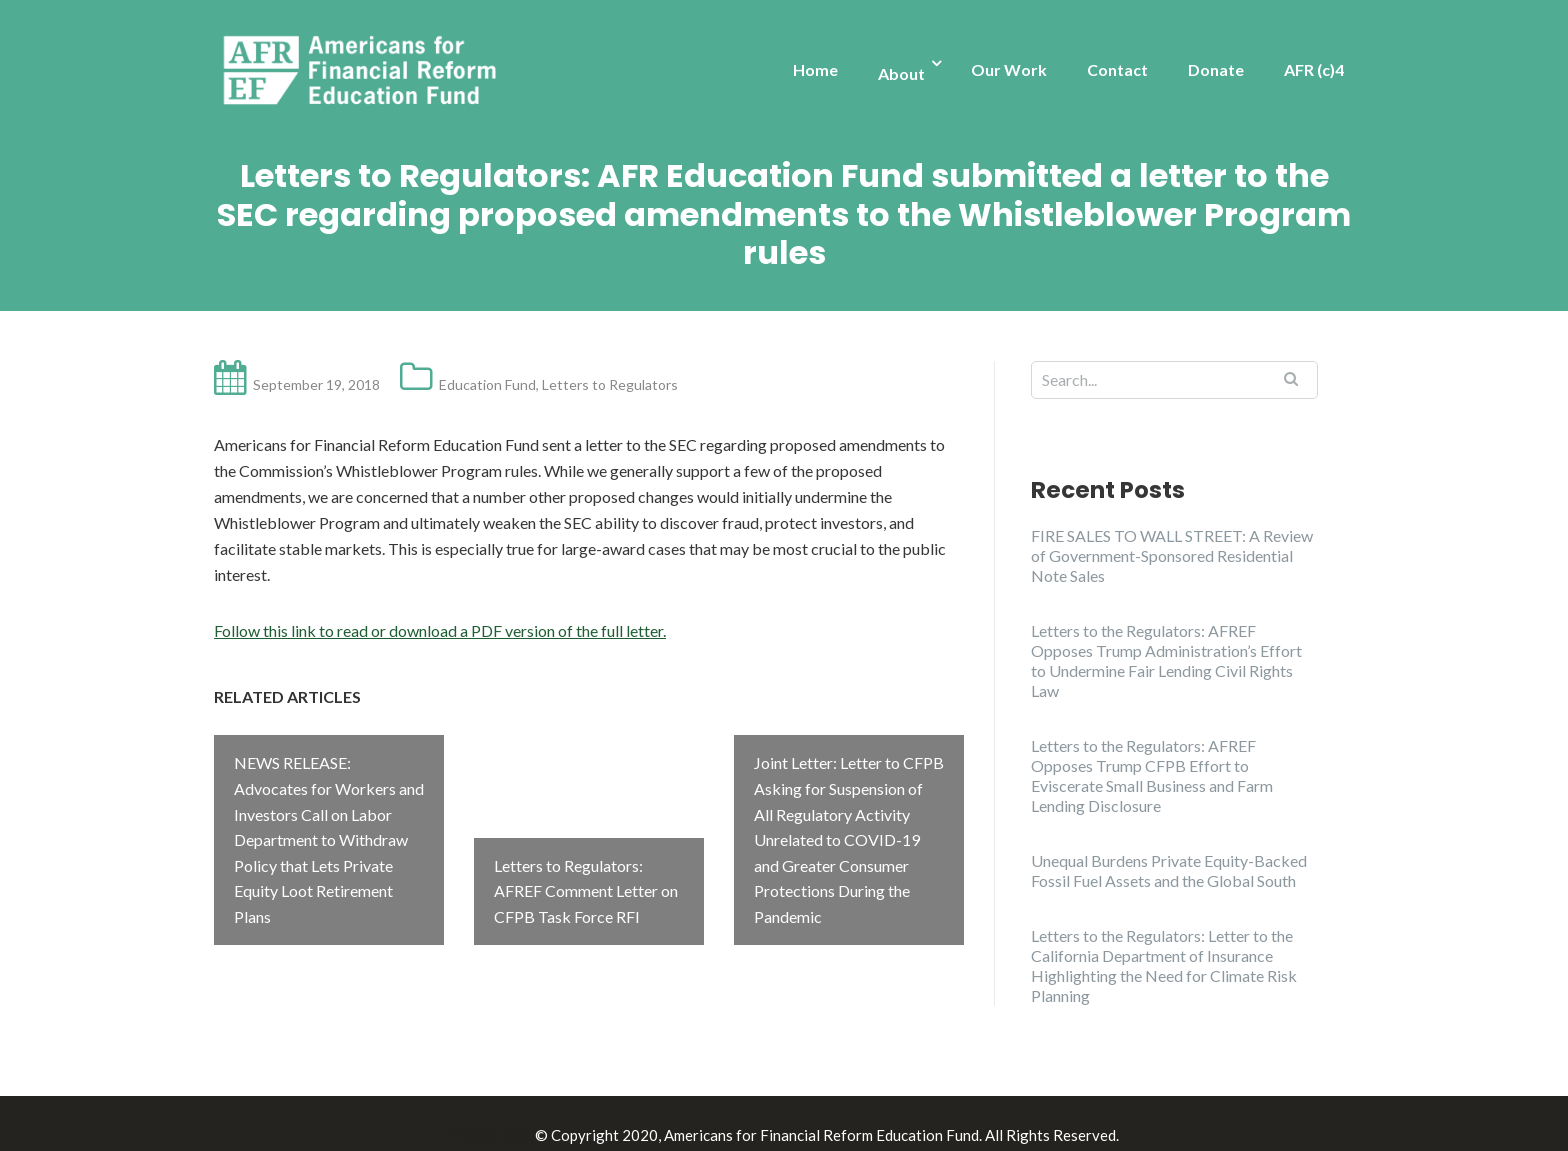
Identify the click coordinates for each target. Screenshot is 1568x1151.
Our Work (1009, 69)
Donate (1216, 69)
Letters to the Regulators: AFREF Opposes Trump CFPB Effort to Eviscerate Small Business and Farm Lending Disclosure (1152, 775)
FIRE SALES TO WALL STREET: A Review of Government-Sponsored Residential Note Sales (1172, 555)
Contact (1117, 69)
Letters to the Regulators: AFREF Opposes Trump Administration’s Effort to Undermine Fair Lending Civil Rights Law (1166, 660)
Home (815, 69)
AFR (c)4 (1314, 69)
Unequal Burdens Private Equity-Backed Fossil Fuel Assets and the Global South (1169, 870)
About (901, 73)
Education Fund (487, 384)
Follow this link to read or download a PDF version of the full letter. (440, 630)
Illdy (515, 1112)
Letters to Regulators (610, 384)
